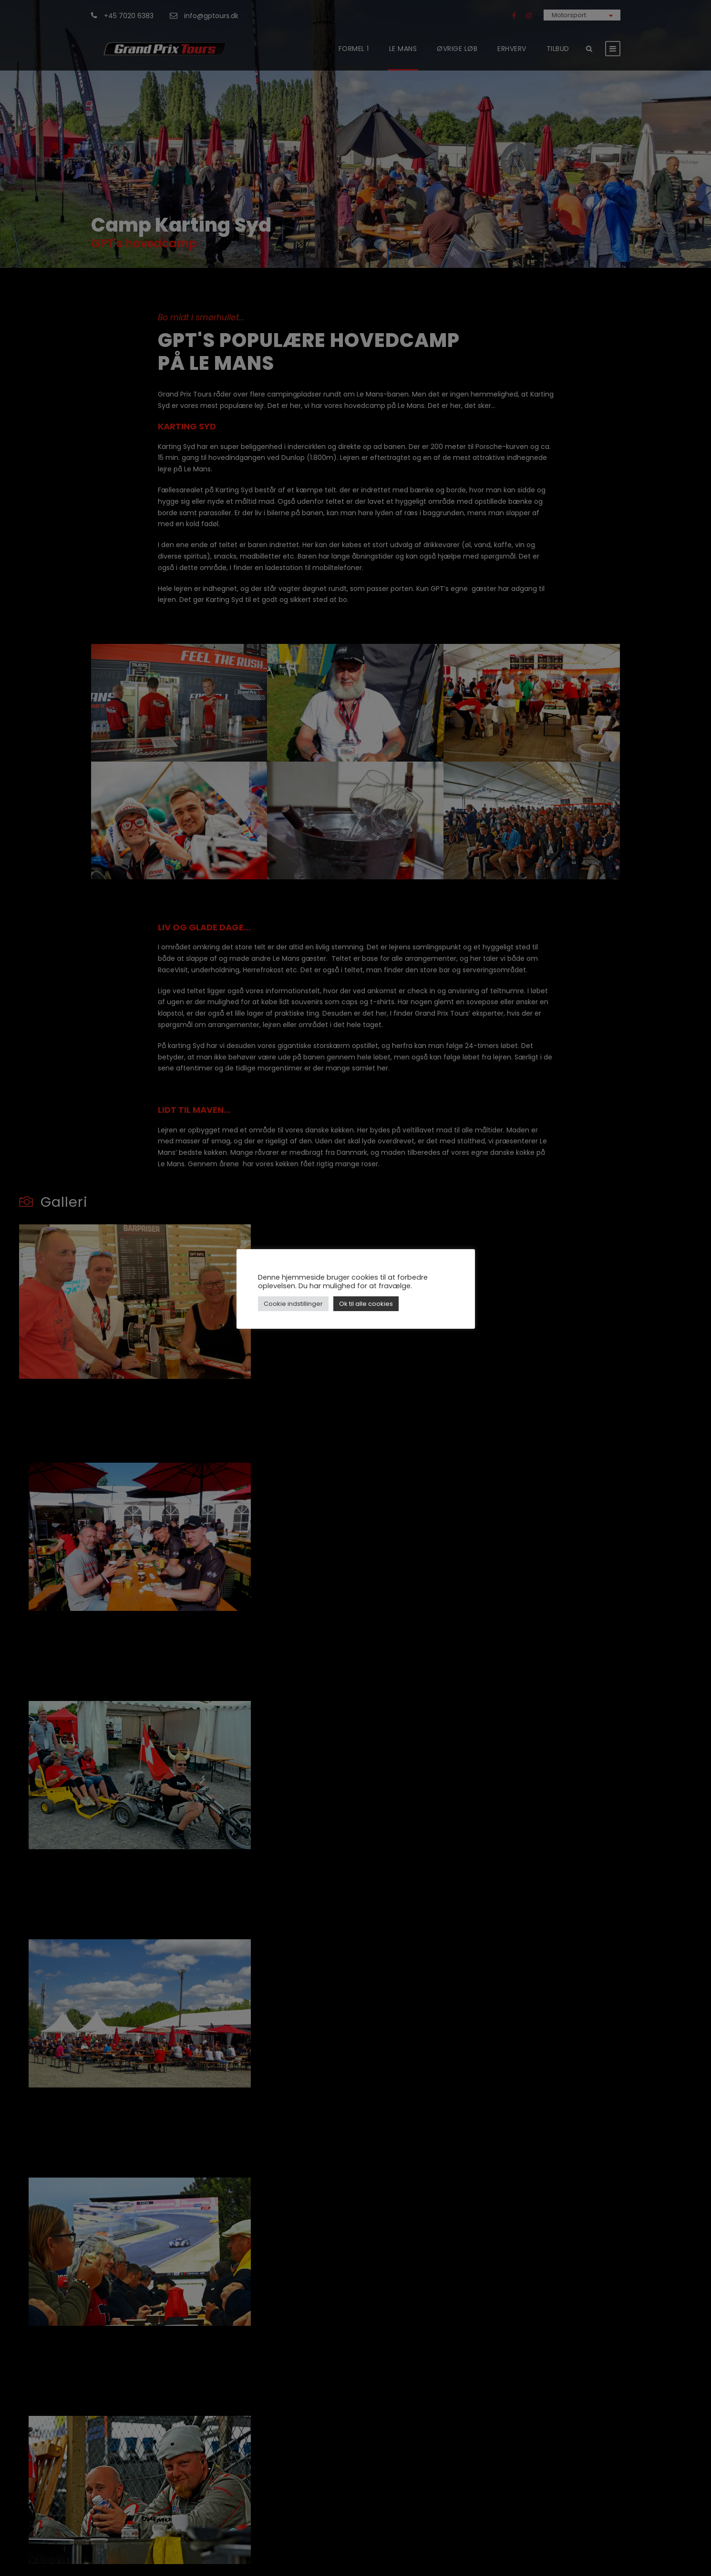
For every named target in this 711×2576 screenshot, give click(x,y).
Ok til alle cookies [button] (366, 1303)
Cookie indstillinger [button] (293, 1303)
